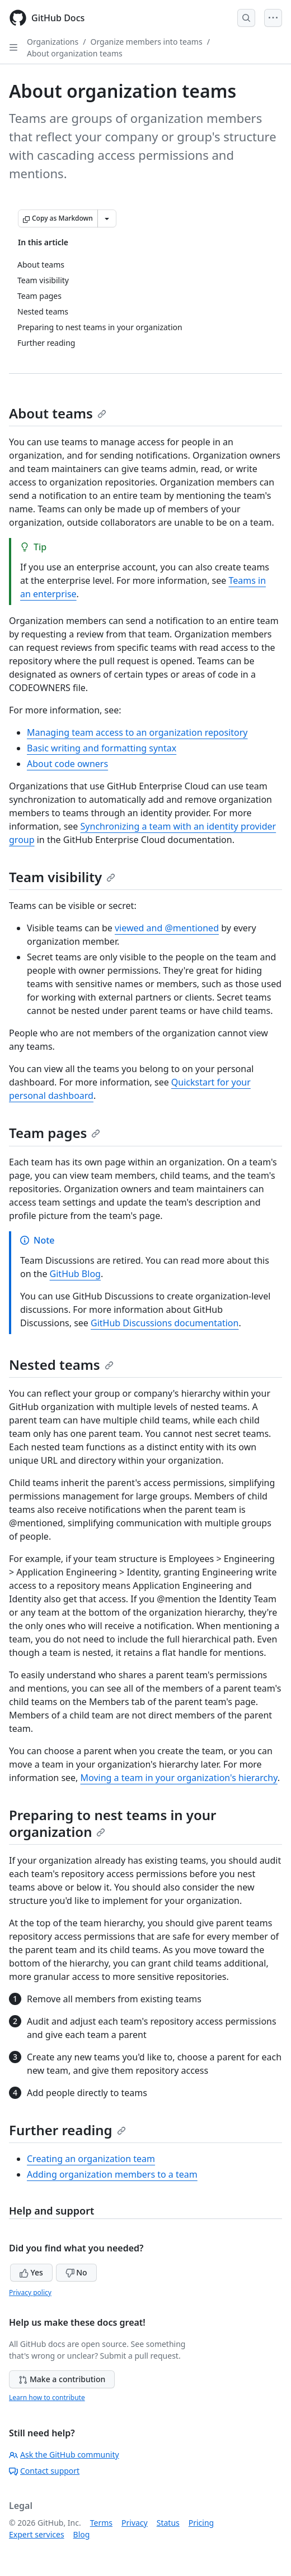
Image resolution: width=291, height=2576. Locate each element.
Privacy (134, 2522)
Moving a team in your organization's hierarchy (179, 1778)
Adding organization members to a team (112, 2174)
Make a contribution (61, 2379)
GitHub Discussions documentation (164, 1323)
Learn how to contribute (47, 2397)
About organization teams (75, 53)
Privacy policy (30, 2292)
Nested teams (61, 1364)
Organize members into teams (146, 41)
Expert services (36, 2534)
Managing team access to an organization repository (137, 732)
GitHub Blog (75, 1274)
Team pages (54, 1132)
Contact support (44, 2470)
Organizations (52, 41)
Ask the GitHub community (64, 2454)
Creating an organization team (91, 2159)
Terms (101, 2522)
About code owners (67, 764)
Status (168, 2522)
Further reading (67, 2130)
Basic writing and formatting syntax (101, 748)
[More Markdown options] (106, 218)
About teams (57, 413)
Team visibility (62, 877)
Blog (81, 2534)
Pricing (201, 2522)
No (76, 2272)
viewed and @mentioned (167, 928)
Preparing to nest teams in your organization (113, 1823)
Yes (31, 2272)
